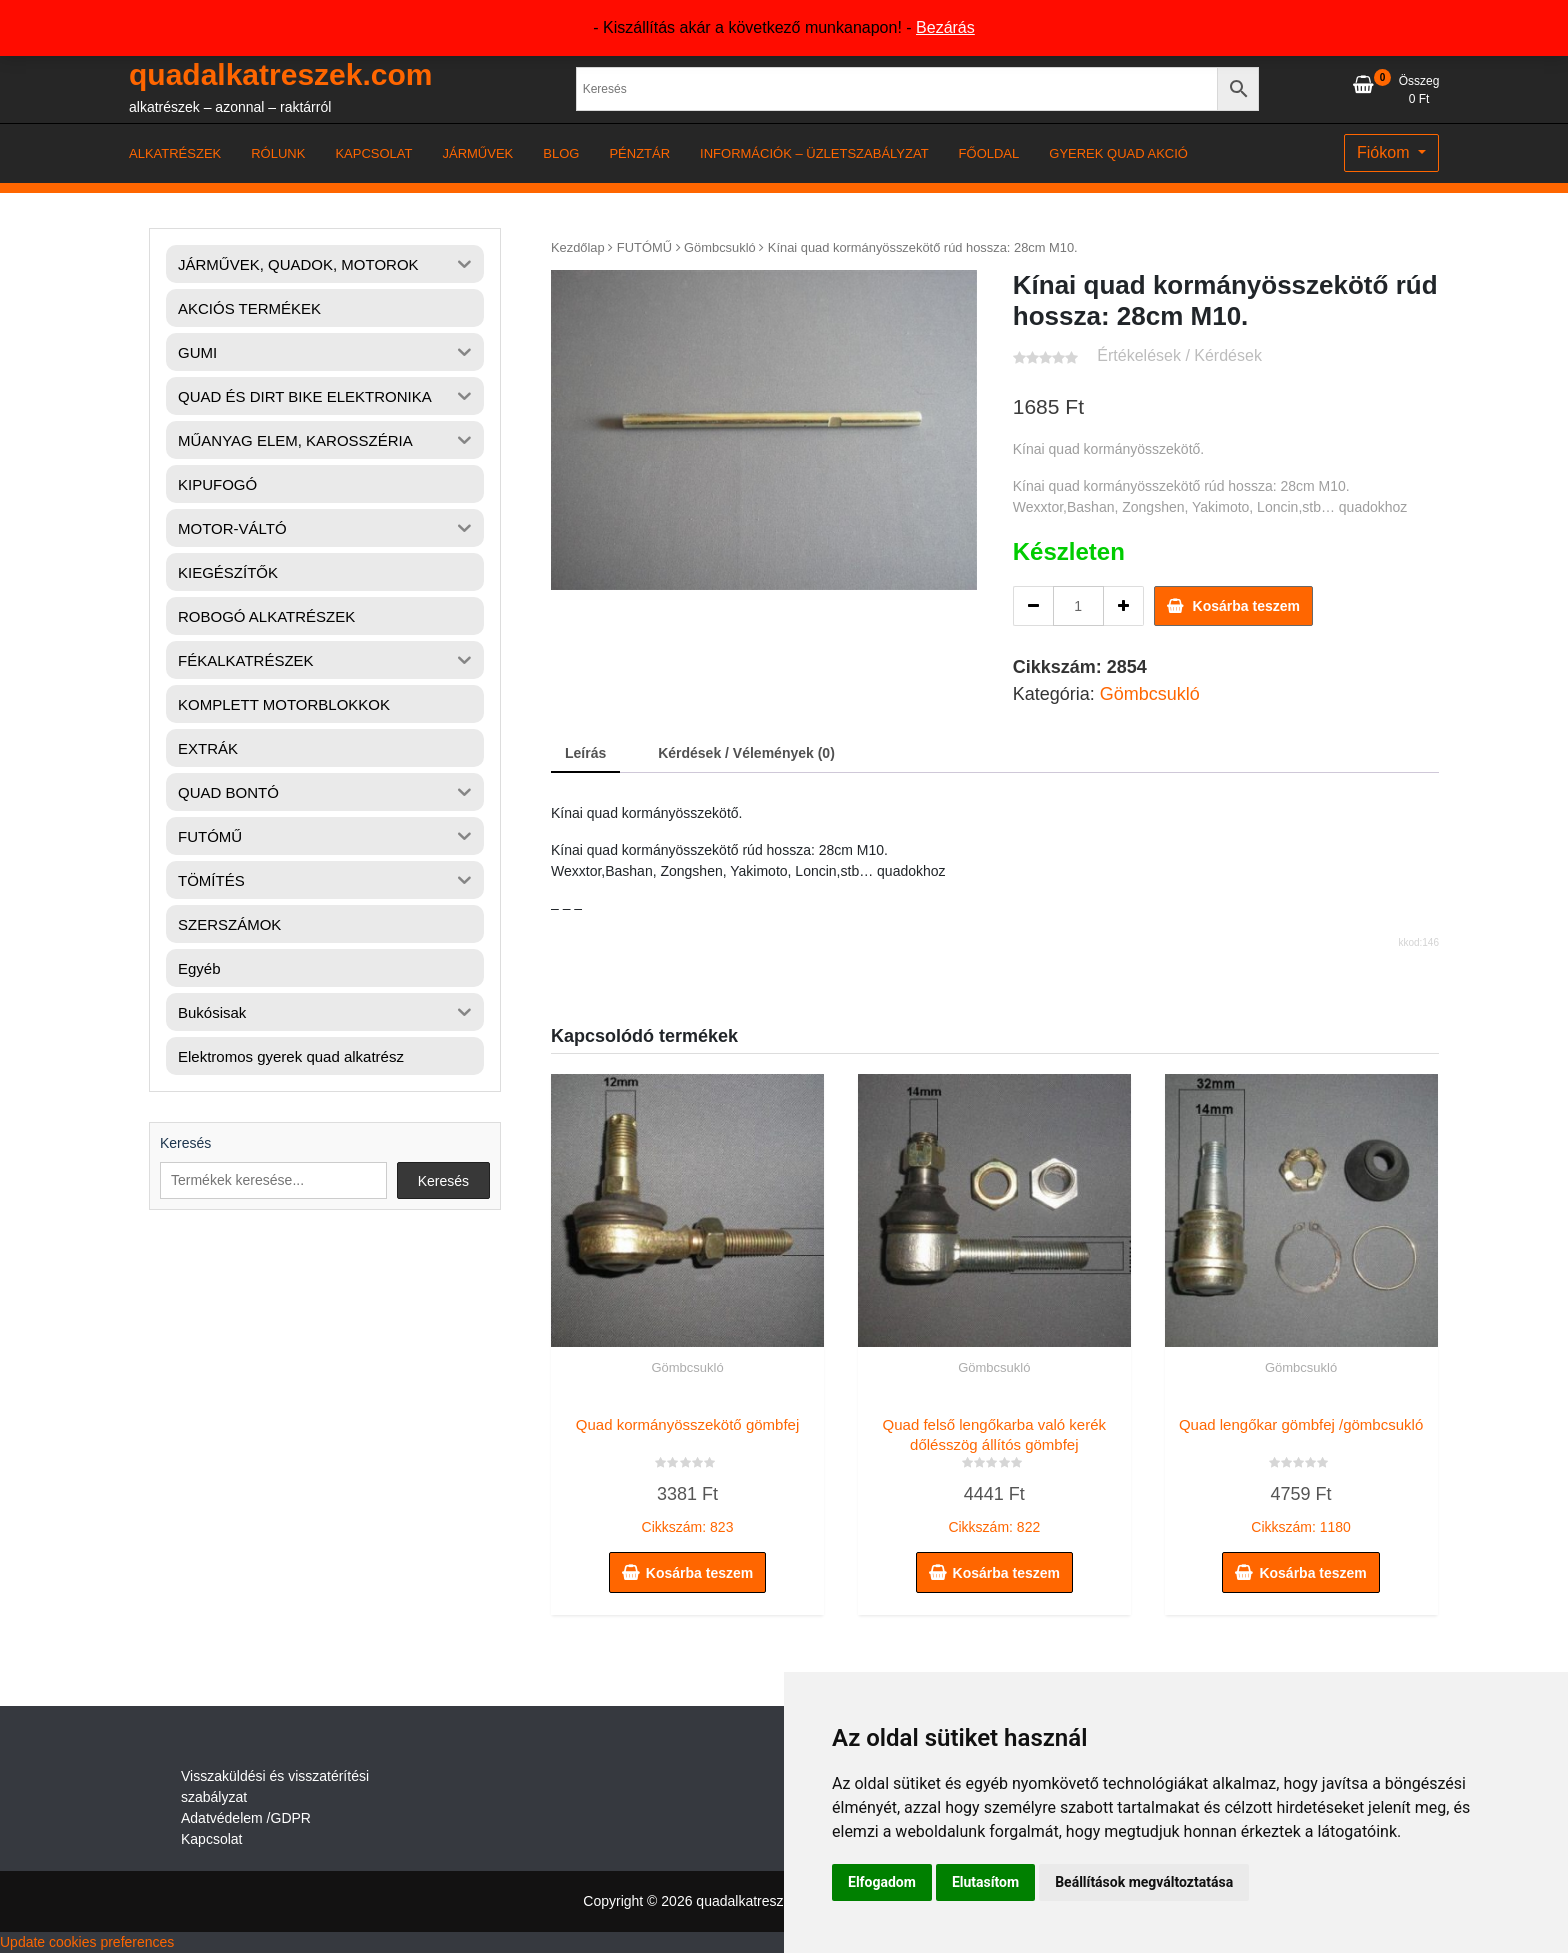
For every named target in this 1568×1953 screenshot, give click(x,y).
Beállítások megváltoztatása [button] (1144, 1882)
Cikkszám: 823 (687, 1471)
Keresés (185, 1143)
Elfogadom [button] (882, 1882)
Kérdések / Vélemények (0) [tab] (746, 753)
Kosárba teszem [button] (699, 1573)
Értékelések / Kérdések (1179, 355)
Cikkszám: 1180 (1301, 1471)
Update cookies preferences (87, 1942)
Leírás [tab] (585, 753)
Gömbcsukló (720, 247)
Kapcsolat (211, 1839)
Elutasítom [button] (985, 1882)
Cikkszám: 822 (994, 1471)
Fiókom (1385, 152)
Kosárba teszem (1246, 606)
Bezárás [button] (945, 27)
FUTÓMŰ (644, 247)
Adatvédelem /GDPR (246, 1818)
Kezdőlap (578, 247)
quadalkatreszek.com (280, 74)
